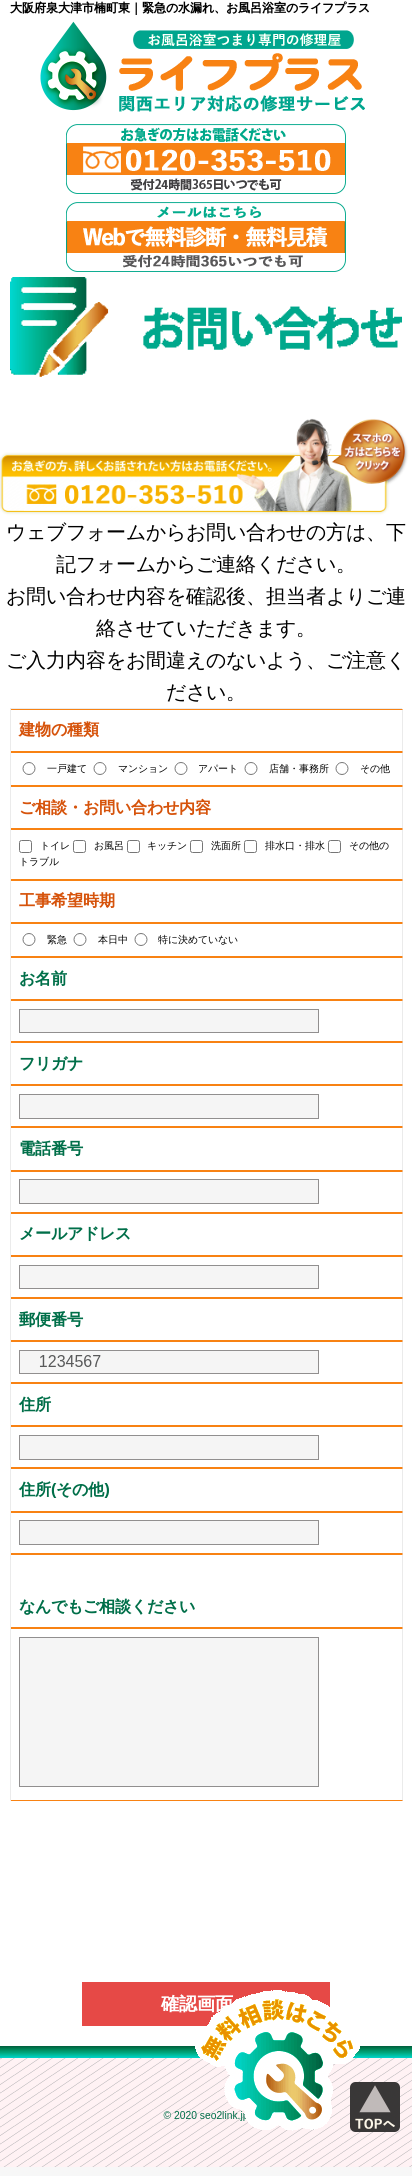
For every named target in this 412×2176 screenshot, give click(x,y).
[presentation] (206, 1861)
